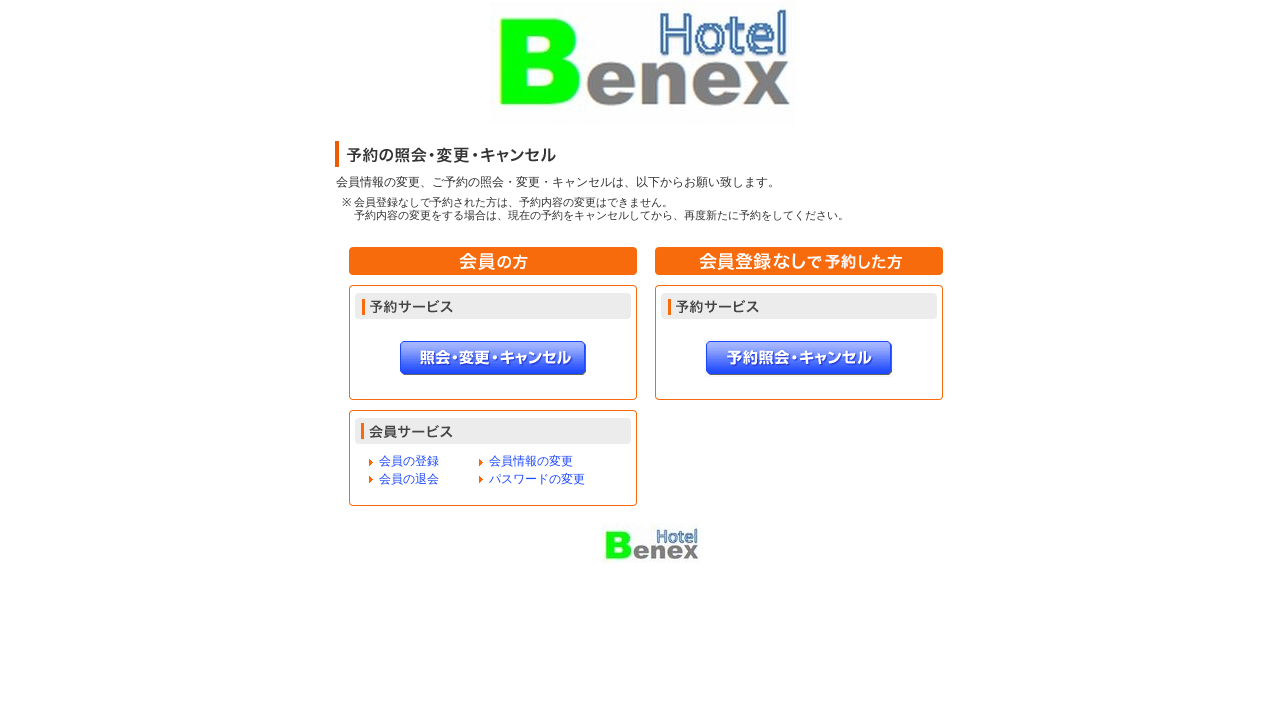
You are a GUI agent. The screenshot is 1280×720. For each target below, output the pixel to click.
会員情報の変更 (531, 461)
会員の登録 (409, 461)
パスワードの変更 (537, 479)
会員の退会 (409, 479)
